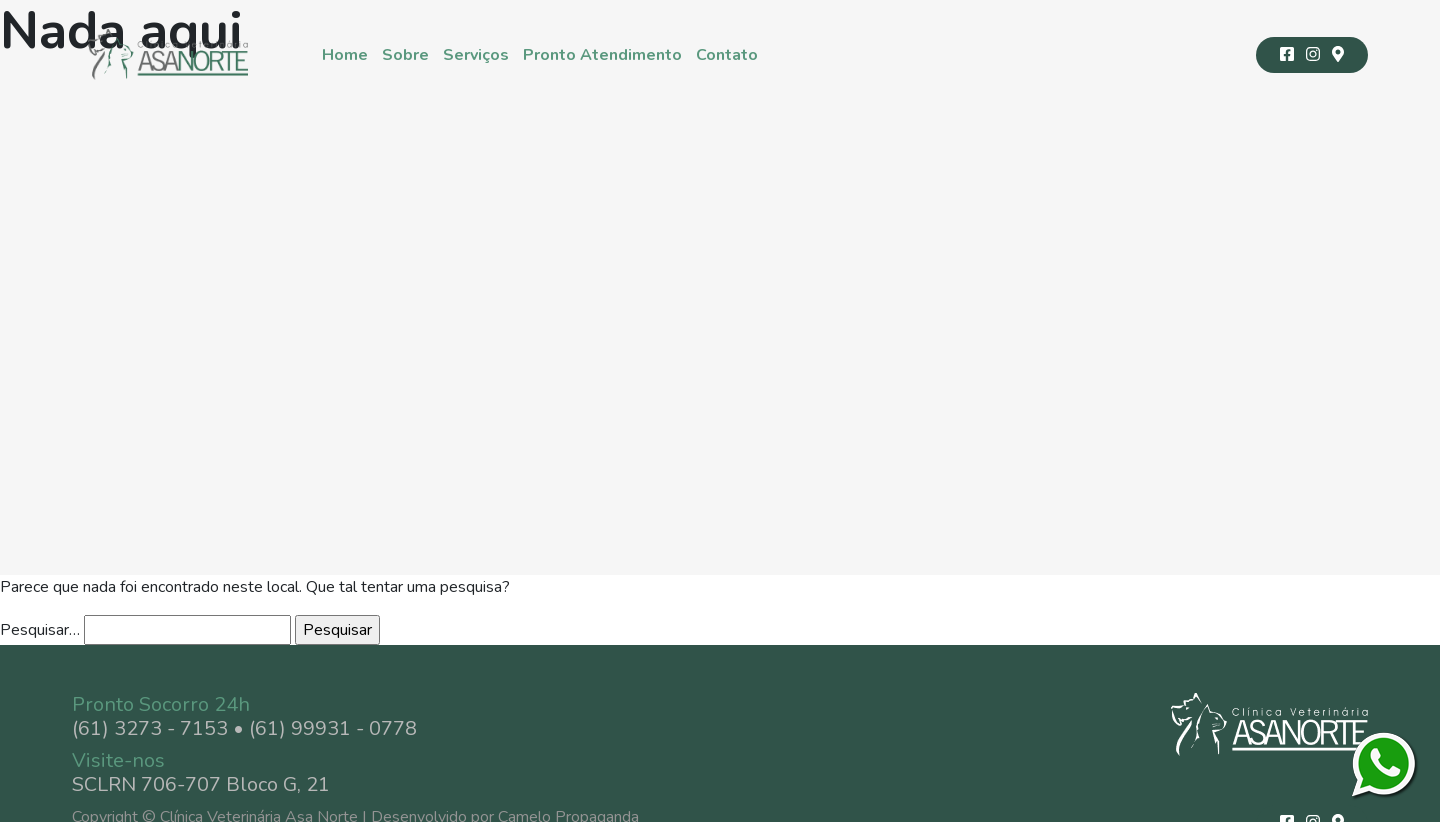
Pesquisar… (40, 630)
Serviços (476, 55)
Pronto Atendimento (602, 55)
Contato (727, 55)
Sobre (405, 55)
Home (345, 55)
